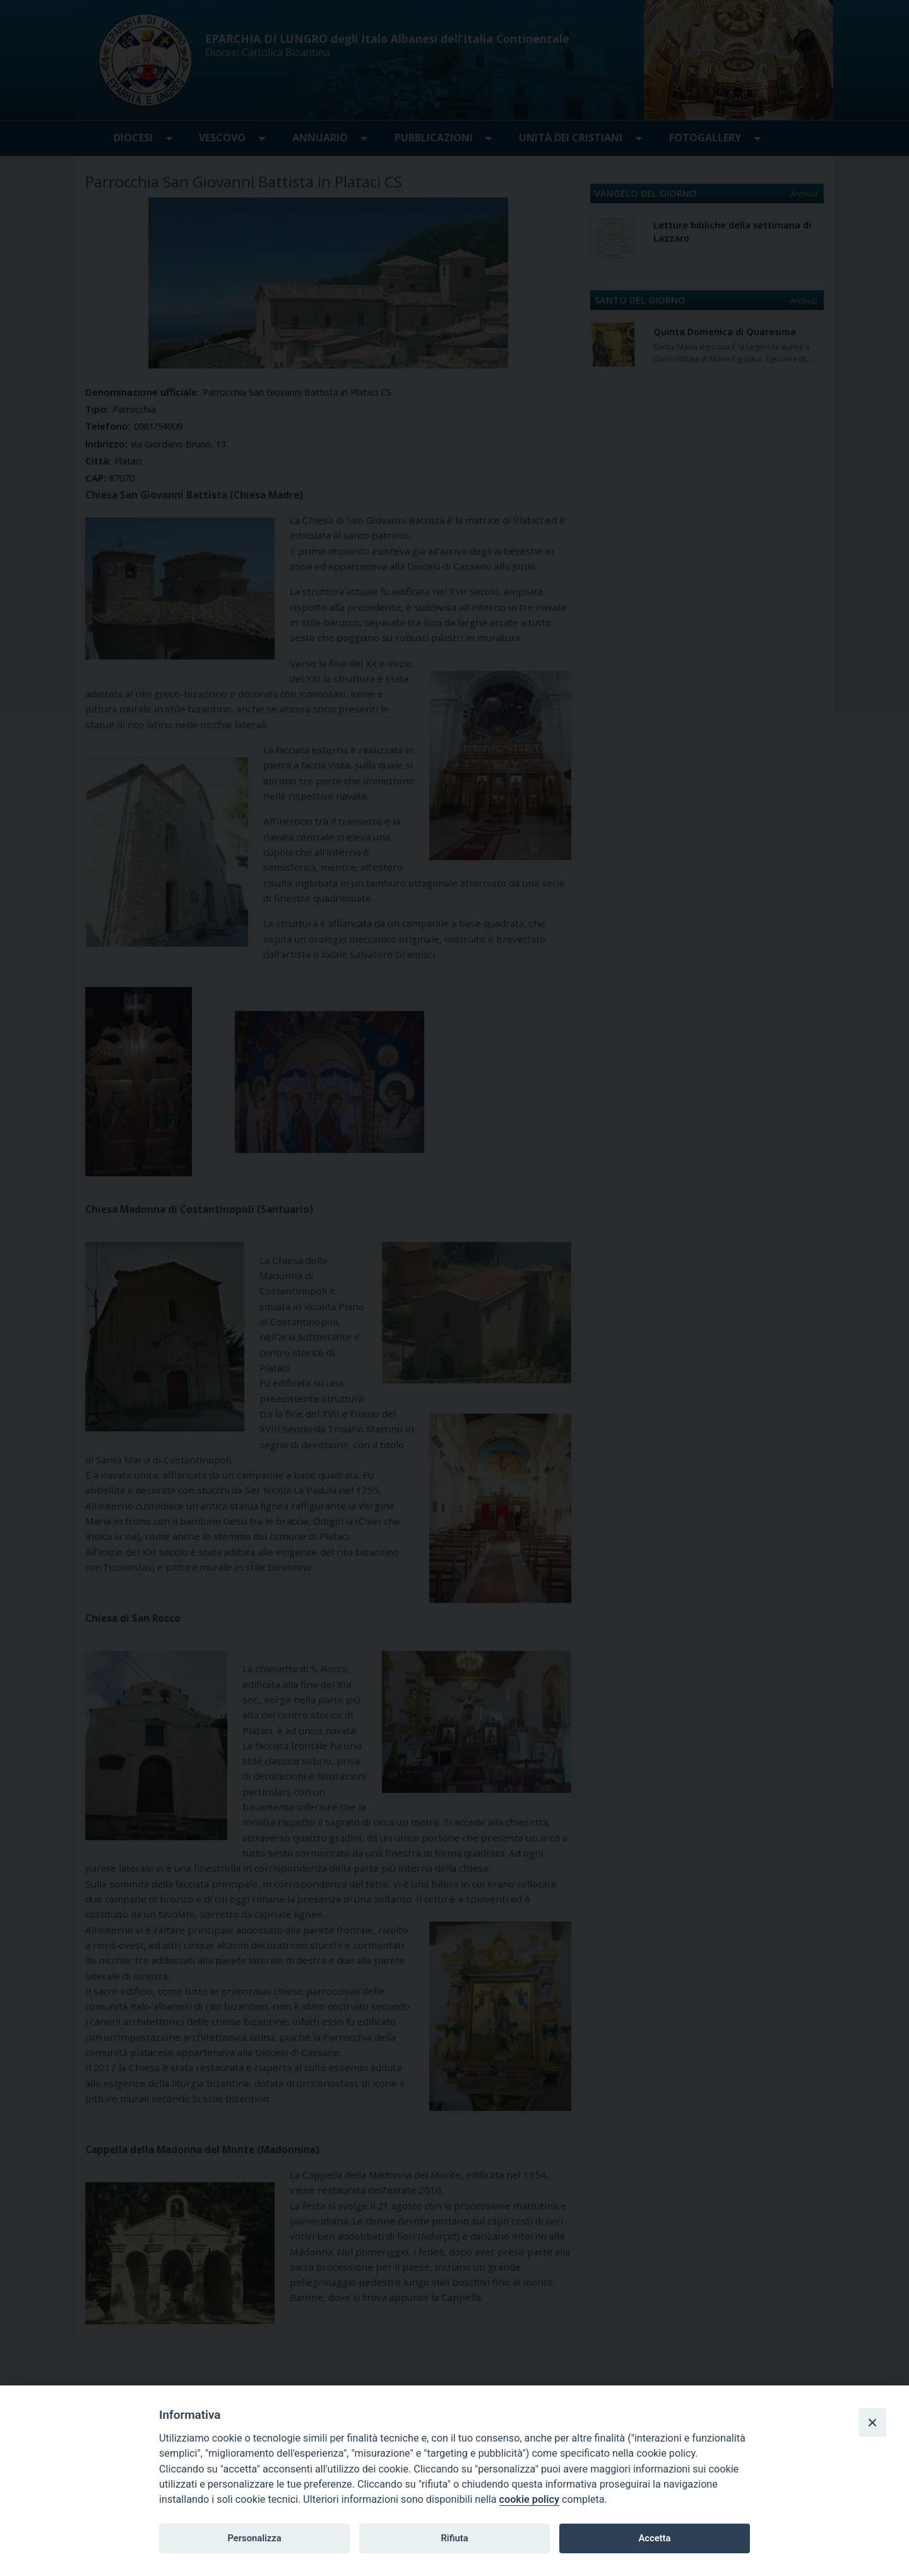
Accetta (654, 2538)
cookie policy (529, 2499)
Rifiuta (454, 2538)
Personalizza (254, 2538)
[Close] (872, 2422)
